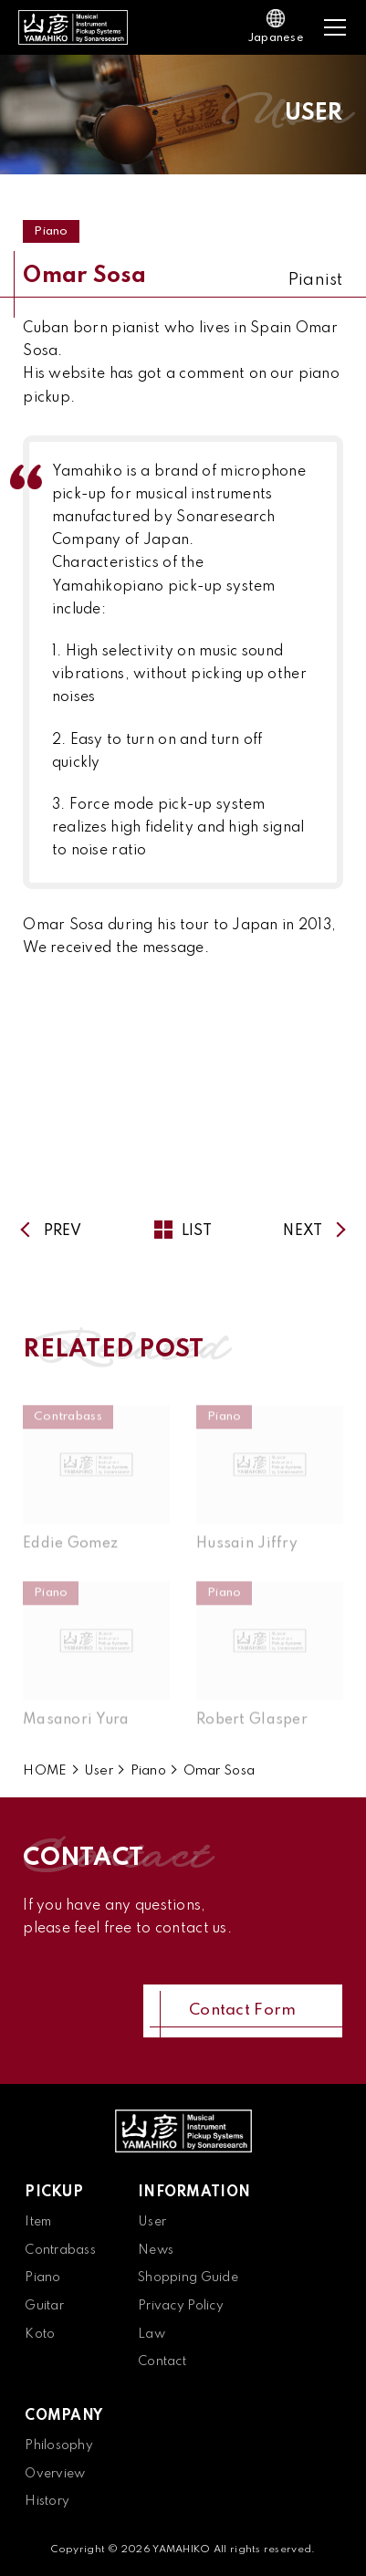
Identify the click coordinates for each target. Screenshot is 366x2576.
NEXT (302, 1231)
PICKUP (54, 2192)
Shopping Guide (188, 2277)
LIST (183, 1231)
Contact (162, 2361)
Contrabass (60, 2250)
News (155, 2250)
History (47, 2501)
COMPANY (63, 2416)
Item (38, 2221)
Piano (51, 231)
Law (151, 2334)
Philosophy (59, 2445)
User (152, 2221)
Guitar (44, 2305)
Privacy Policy (181, 2305)
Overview (55, 2473)
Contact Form (242, 2010)
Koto (40, 2334)
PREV (63, 1231)
